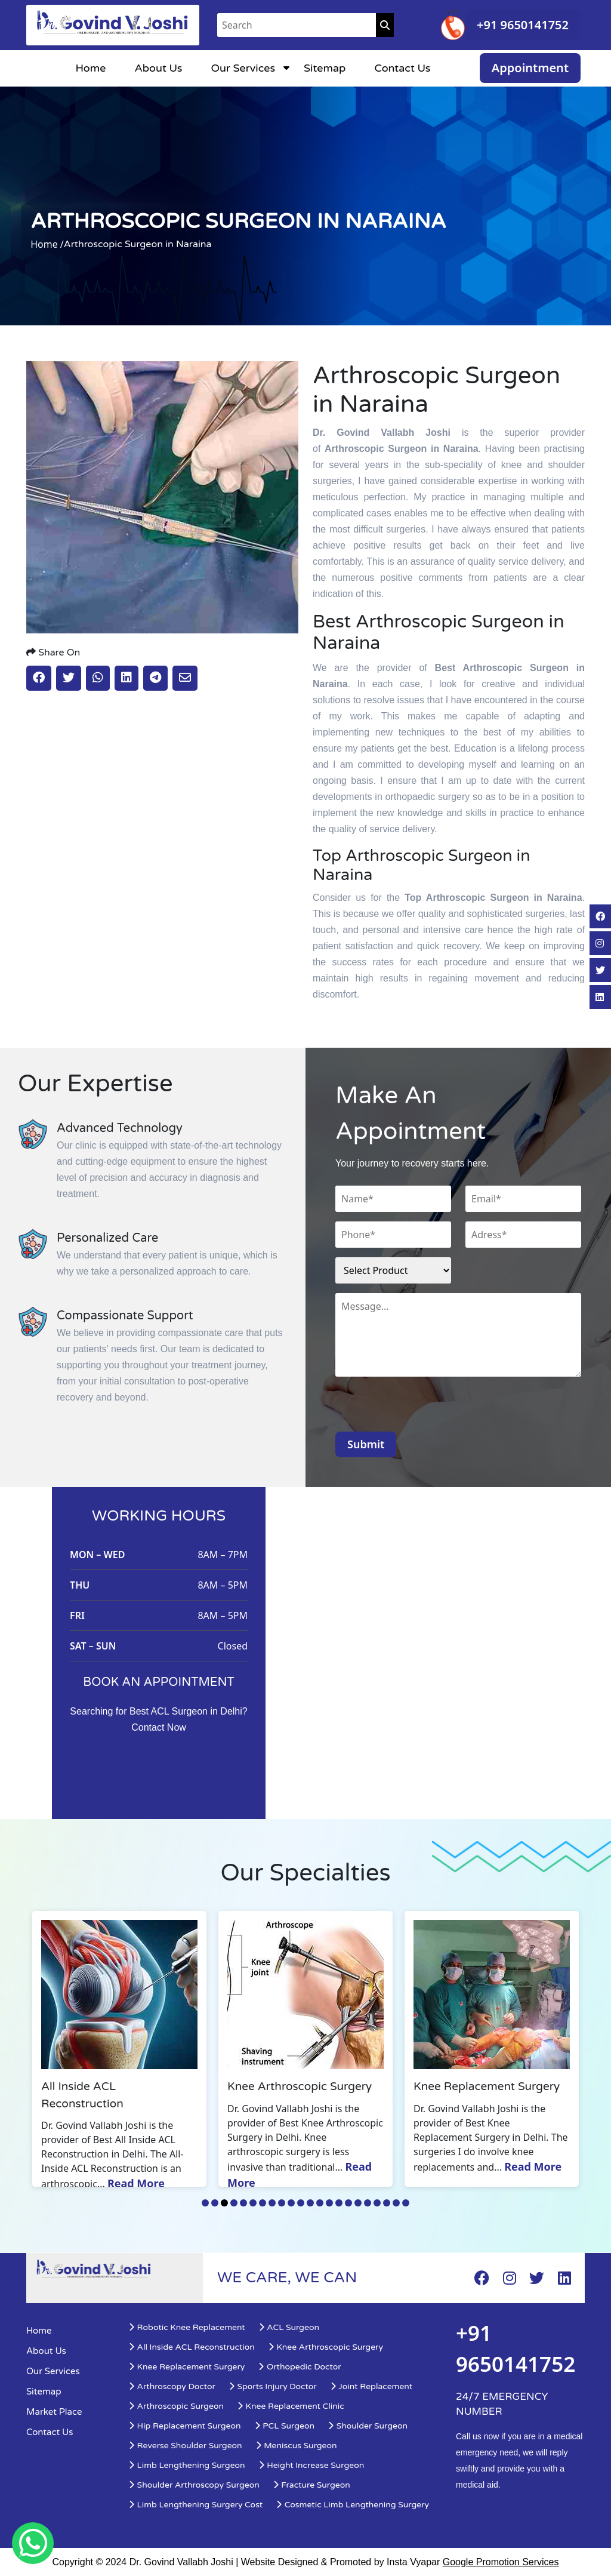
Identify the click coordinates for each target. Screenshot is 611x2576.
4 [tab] (233, 2202)
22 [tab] (405, 2202)
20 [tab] (386, 2202)
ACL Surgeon (288, 2327)
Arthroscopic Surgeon (176, 2406)
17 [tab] (358, 2202)
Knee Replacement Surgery (186, 2367)
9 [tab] (281, 2202)
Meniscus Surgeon (296, 2445)
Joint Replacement (371, 2386)
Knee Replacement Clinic (290, 2406)
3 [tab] (224, 2202)
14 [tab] (329, 2202)
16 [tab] (348, 2202)
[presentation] (426, 1408)
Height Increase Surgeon (311, 2465)
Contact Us (402, 68)
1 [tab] (205, 2202)
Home (90, 68)
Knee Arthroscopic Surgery (325, 2347)
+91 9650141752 (523, 25)
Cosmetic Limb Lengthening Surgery (352, 2505)
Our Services (243, 68)
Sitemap (324, 68)
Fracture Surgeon (311, 2485)
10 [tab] (291, 2202)
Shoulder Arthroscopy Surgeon (194, 2485)
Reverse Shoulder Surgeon (185, 2445)
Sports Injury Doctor (273, 2386)
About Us (158, 68)
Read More (136, 2183)
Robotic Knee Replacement (186, 2327)
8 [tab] (272, 2202)
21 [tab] (396, 2202)
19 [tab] (377, 2202)
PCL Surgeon (284, 2426)
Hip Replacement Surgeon (184, 2426)
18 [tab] (367, 2202)
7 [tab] (262, 2202)
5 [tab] (243, 2202)
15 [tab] (338, 2202)
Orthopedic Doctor (299, 2367)
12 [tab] (310, 2202)
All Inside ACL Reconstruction (191, 2347)
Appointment (530, 68)
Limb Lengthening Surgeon (186, 2465)
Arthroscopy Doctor (171, 2386)
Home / (47, 244)
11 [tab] (300, 2202)
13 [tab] (319, 2202)
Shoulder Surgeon (368, 2426)
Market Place (54, 2411)
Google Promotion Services (501, 2562)
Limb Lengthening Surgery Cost (195, 2505)
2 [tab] (214, 2202)
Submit (365, 1444)
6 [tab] (253, 2202)
